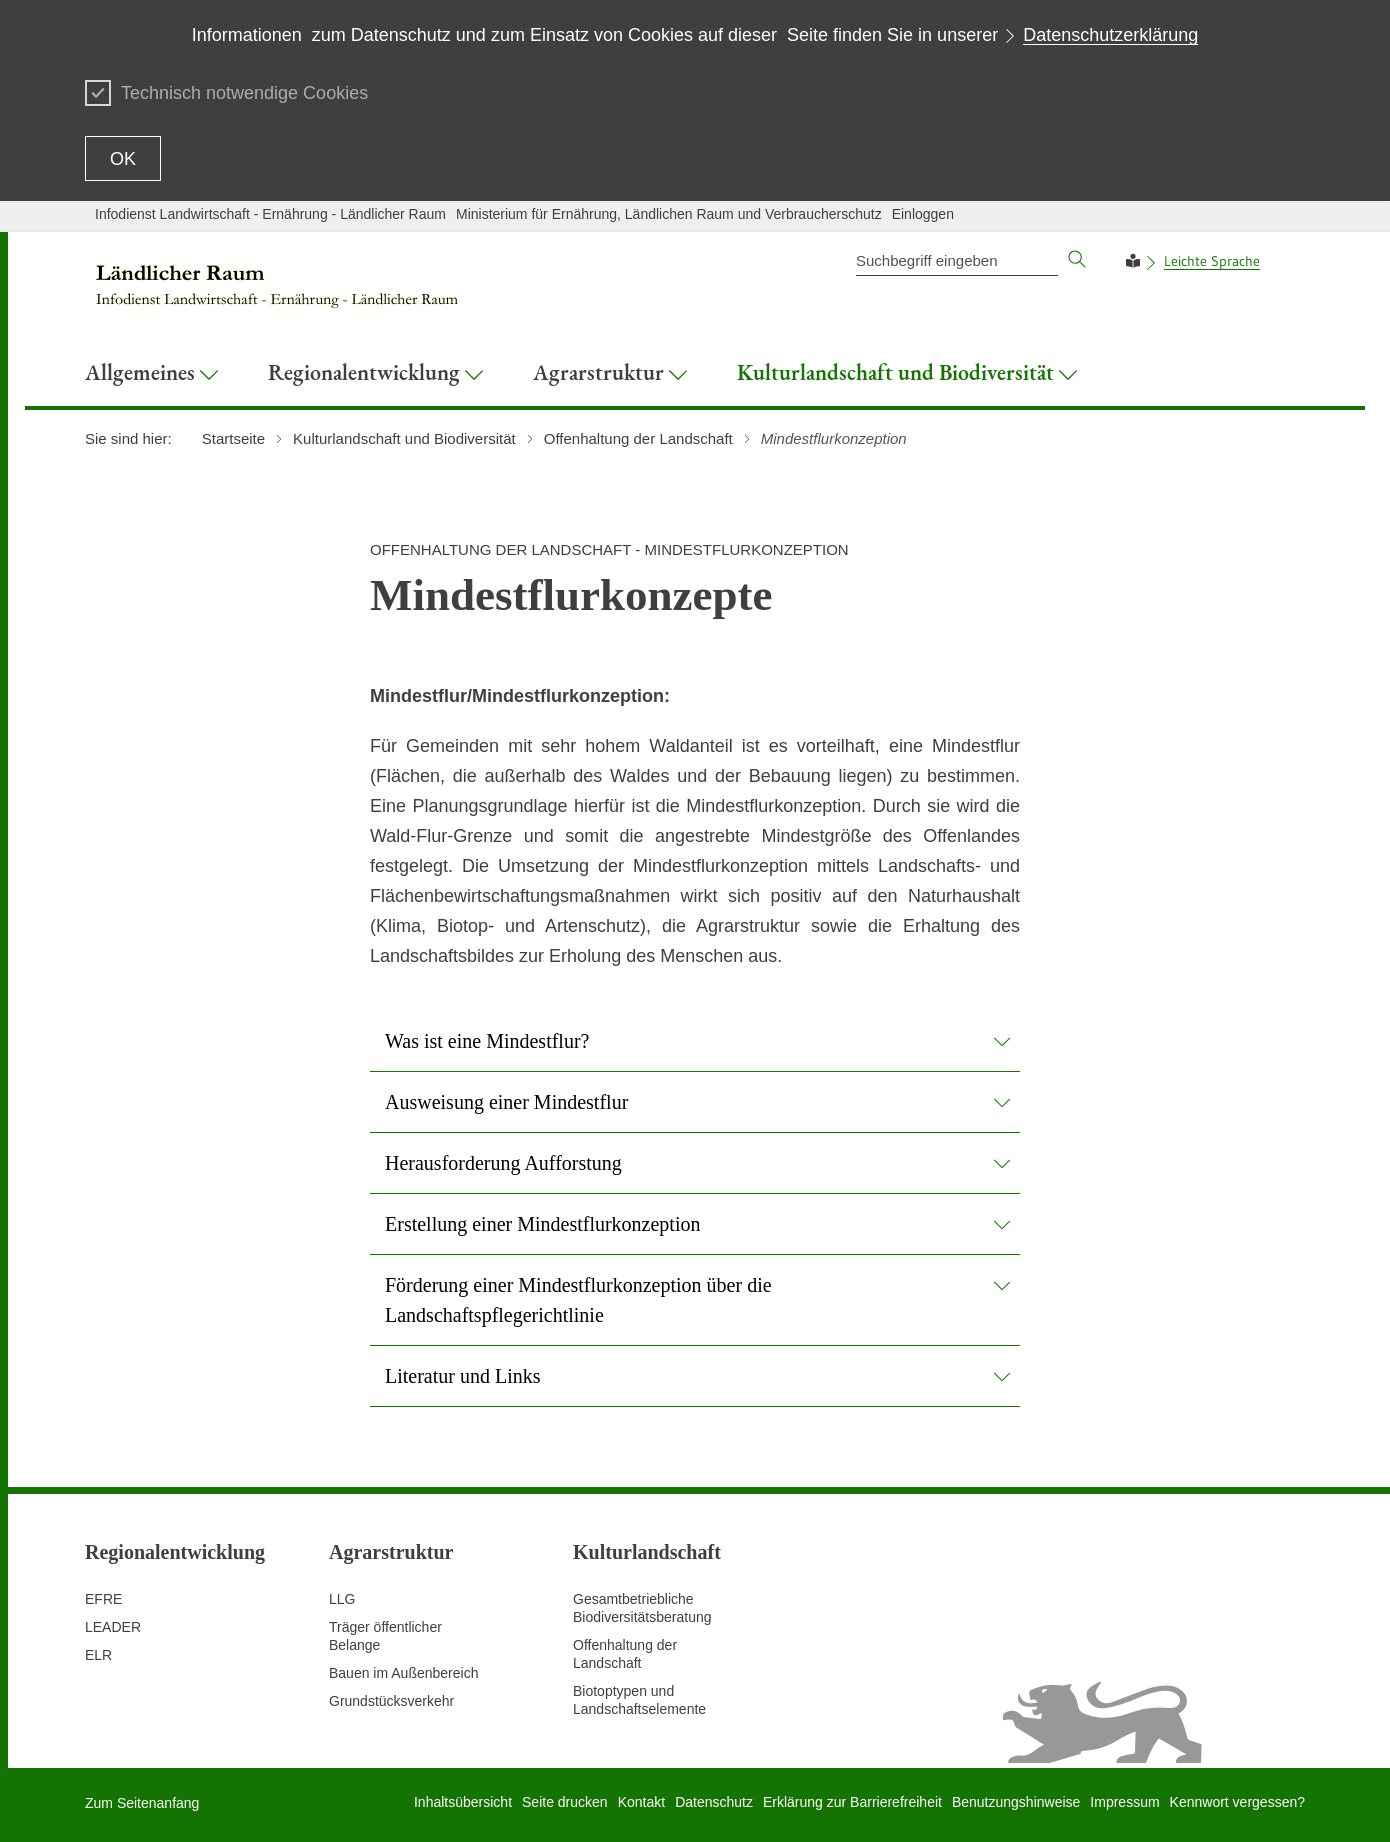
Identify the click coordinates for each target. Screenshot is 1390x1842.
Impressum (1124, 1802)
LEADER (113, 1627)
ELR (98, 1655)
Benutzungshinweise (1016, 1802)
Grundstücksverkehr (391, 1701)
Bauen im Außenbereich (403, 1673)
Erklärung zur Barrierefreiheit (852, 1802)
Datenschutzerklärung (1110, 35)
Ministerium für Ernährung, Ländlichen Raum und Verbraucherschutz (669, 214)
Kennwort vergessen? (1237, 1802)
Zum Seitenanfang (142, 1803)
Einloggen (923, 214)
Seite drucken (565, 1802)
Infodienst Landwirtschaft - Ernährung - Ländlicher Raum (270, 214)
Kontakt (641, 1802)
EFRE (103, 1599)
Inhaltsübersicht (463, 1802)
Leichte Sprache (1212, 261)
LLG (342, 1599)
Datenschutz (714, 1802)
